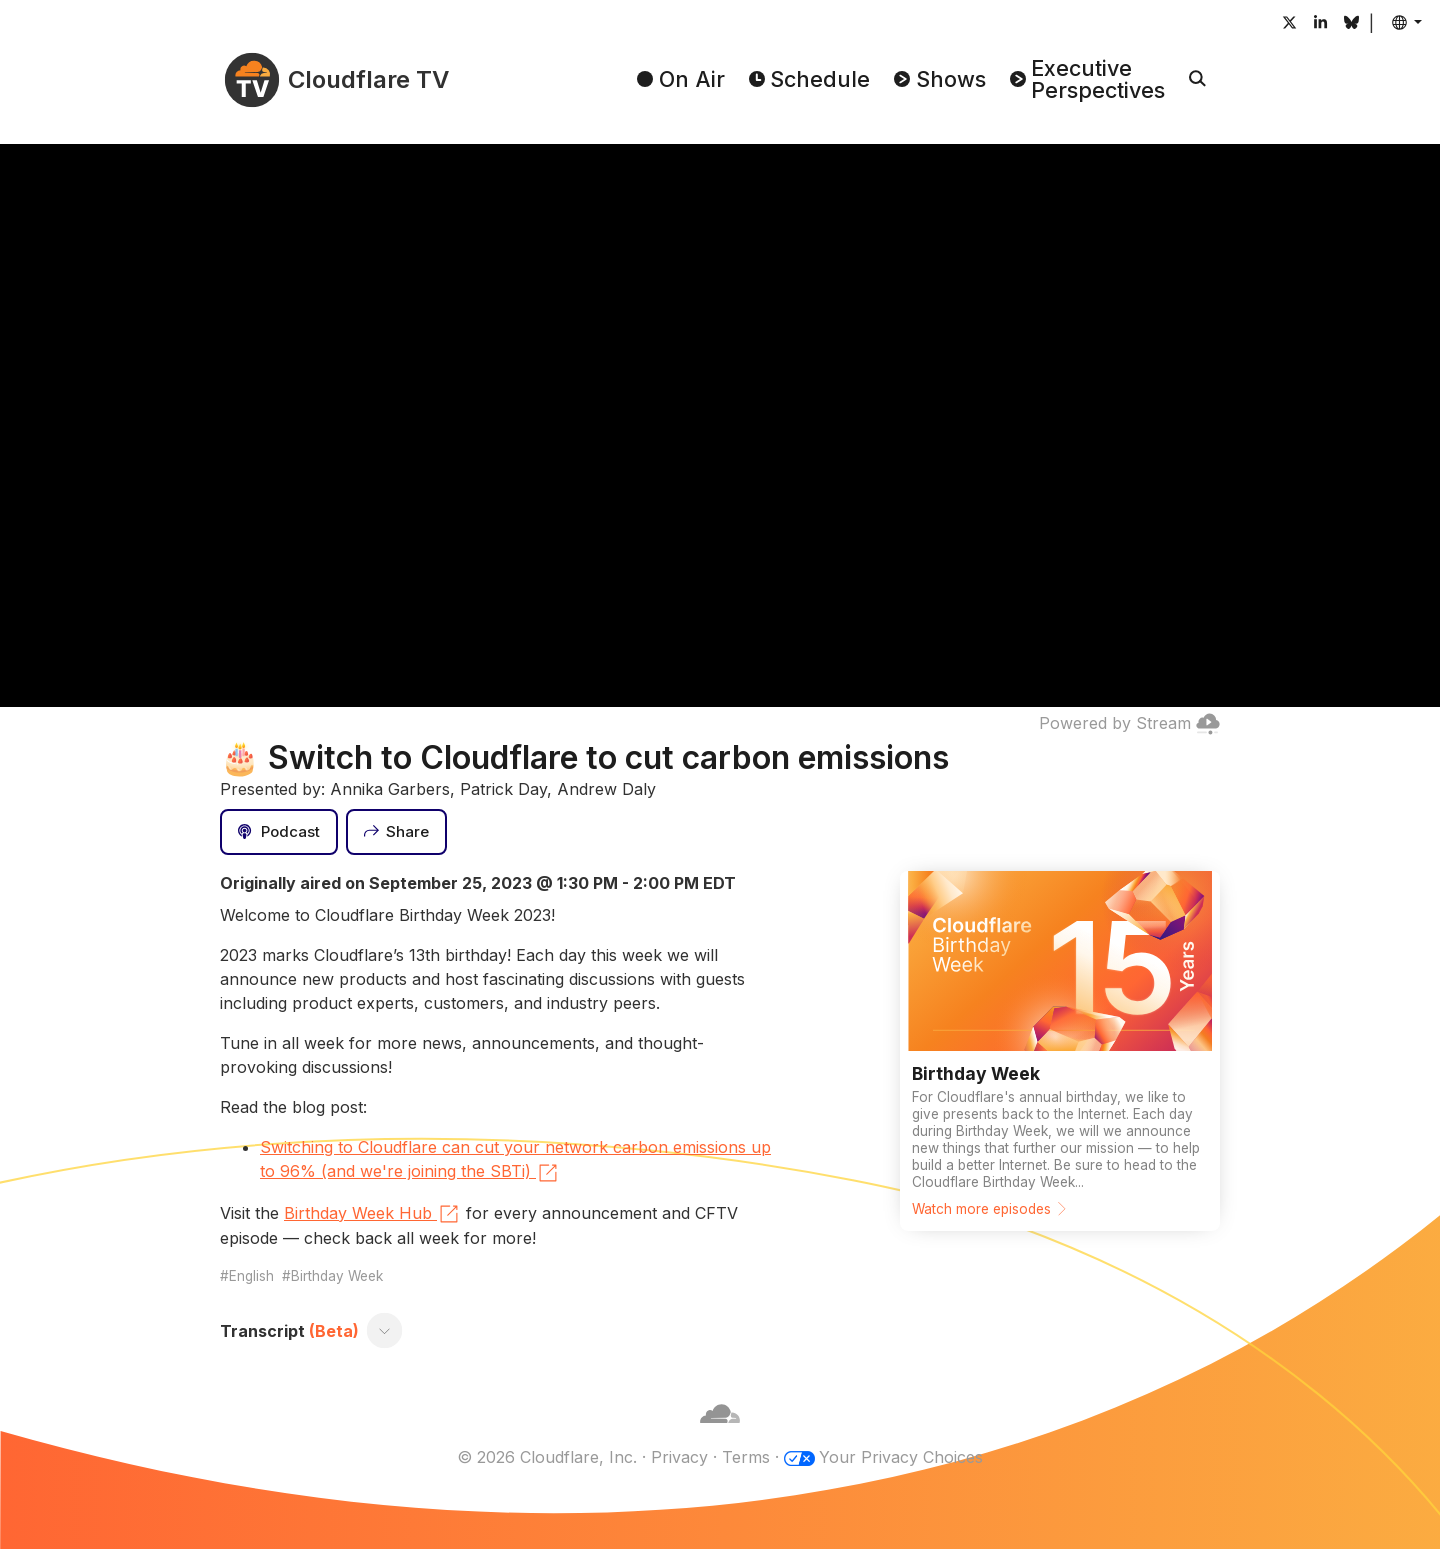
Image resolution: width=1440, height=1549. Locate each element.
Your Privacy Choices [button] (901, 1457)
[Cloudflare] (720, 1433)
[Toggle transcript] (385, 1331)
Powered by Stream (1129, 723)
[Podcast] (279, 832)
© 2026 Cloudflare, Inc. (547, 1457)
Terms (746, 1457)
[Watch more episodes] (1060, 1051)
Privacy (679, 1457)
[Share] (397, 832)
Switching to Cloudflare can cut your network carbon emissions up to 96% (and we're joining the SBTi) (515, 1161)
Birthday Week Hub (372, 1214)
